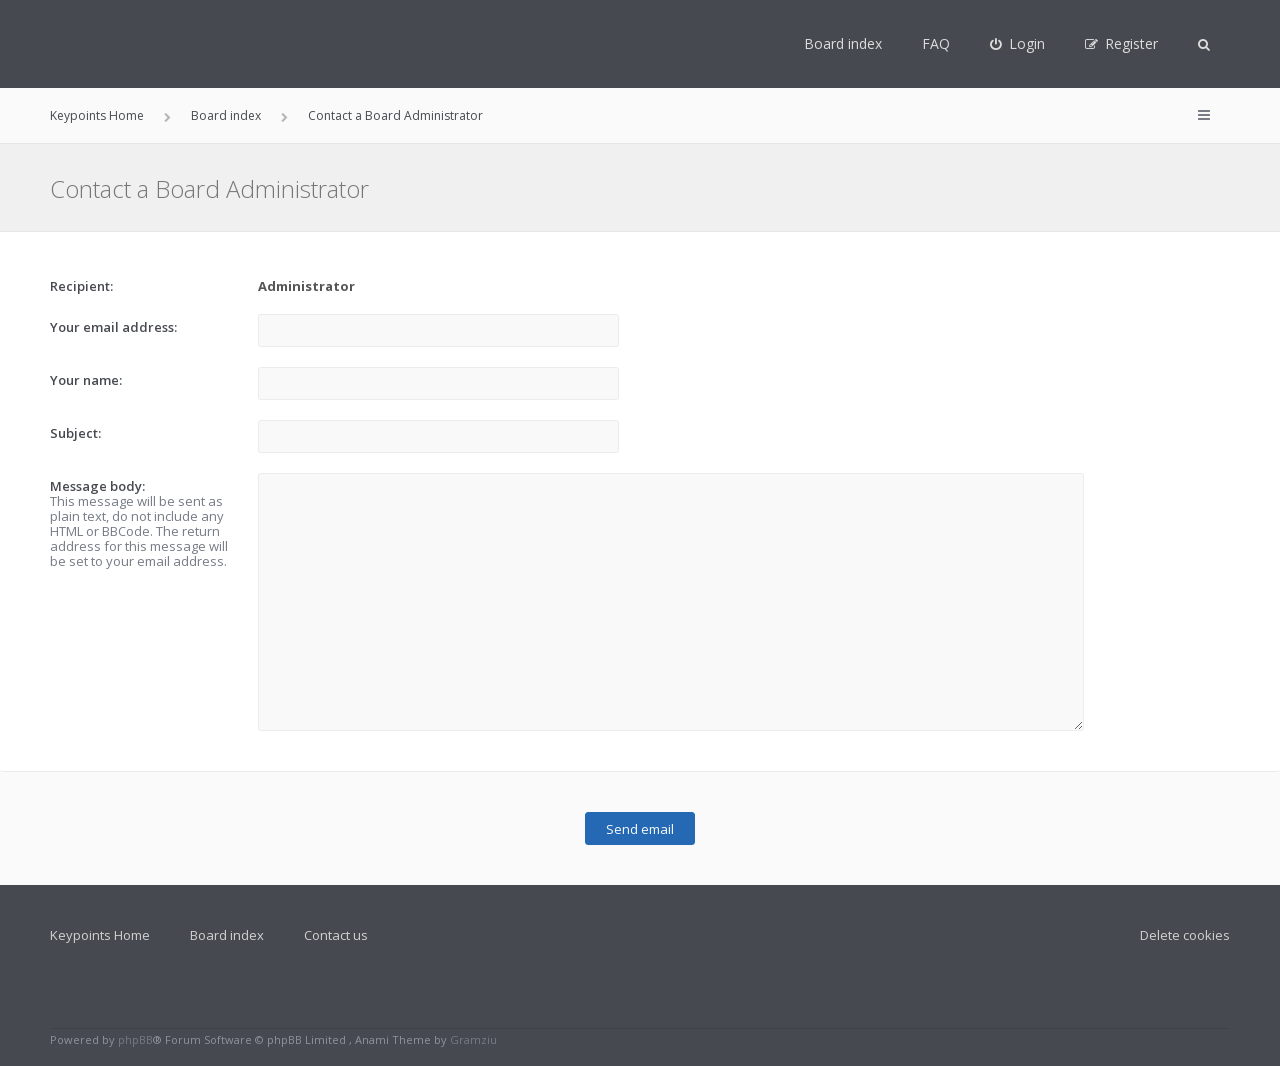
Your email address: (113, 327)
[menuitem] (1017, 44)
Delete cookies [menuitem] (1185, 935)
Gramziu (473, 1039)
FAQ (936, 43)
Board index (843, 43)
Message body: (97, 486)
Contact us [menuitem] (336, 935)
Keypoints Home (100, 935)
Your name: (86, 380)
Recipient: (81, 286)
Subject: (75, 433)
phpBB (135, 1039)
